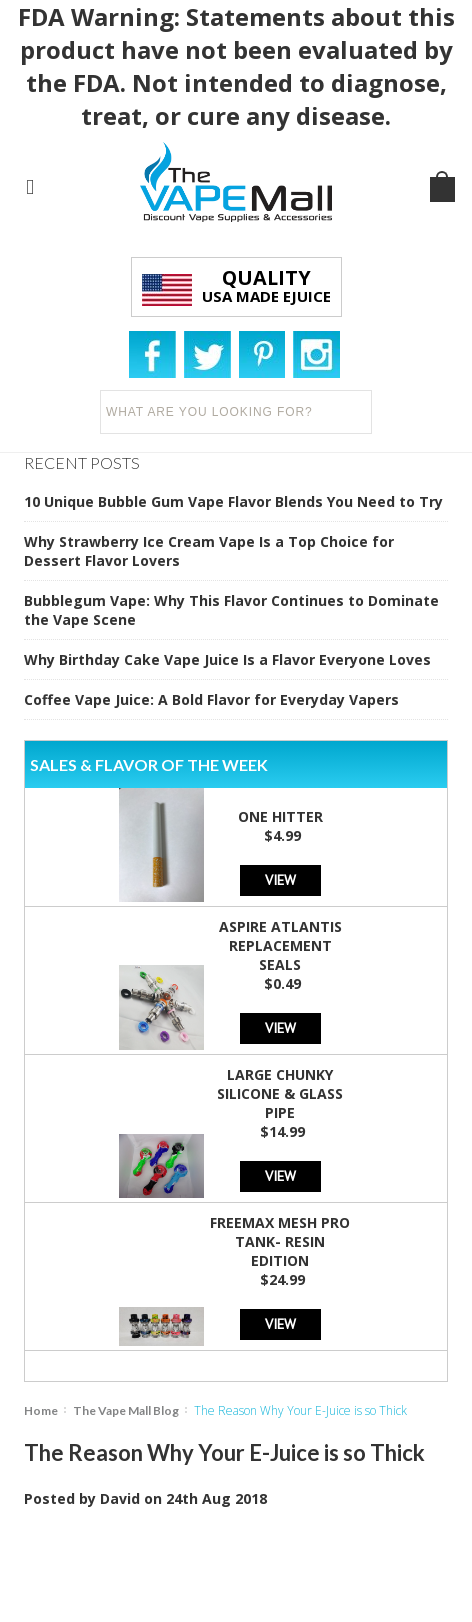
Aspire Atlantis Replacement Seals (280, 945)
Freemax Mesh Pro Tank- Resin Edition (280, 1241)
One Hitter (280, 816)
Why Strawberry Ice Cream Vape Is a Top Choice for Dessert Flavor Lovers (209, 551)
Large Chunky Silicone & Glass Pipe (280, 1093)
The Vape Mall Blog (126, 1410)
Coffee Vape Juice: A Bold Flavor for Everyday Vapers (211, 699)
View (280, 879)
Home (41, 1410)
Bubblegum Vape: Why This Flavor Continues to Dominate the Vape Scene (231, 610)
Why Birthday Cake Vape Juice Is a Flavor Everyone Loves (227, 659)
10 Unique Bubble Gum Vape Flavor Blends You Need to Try (233, 501)
